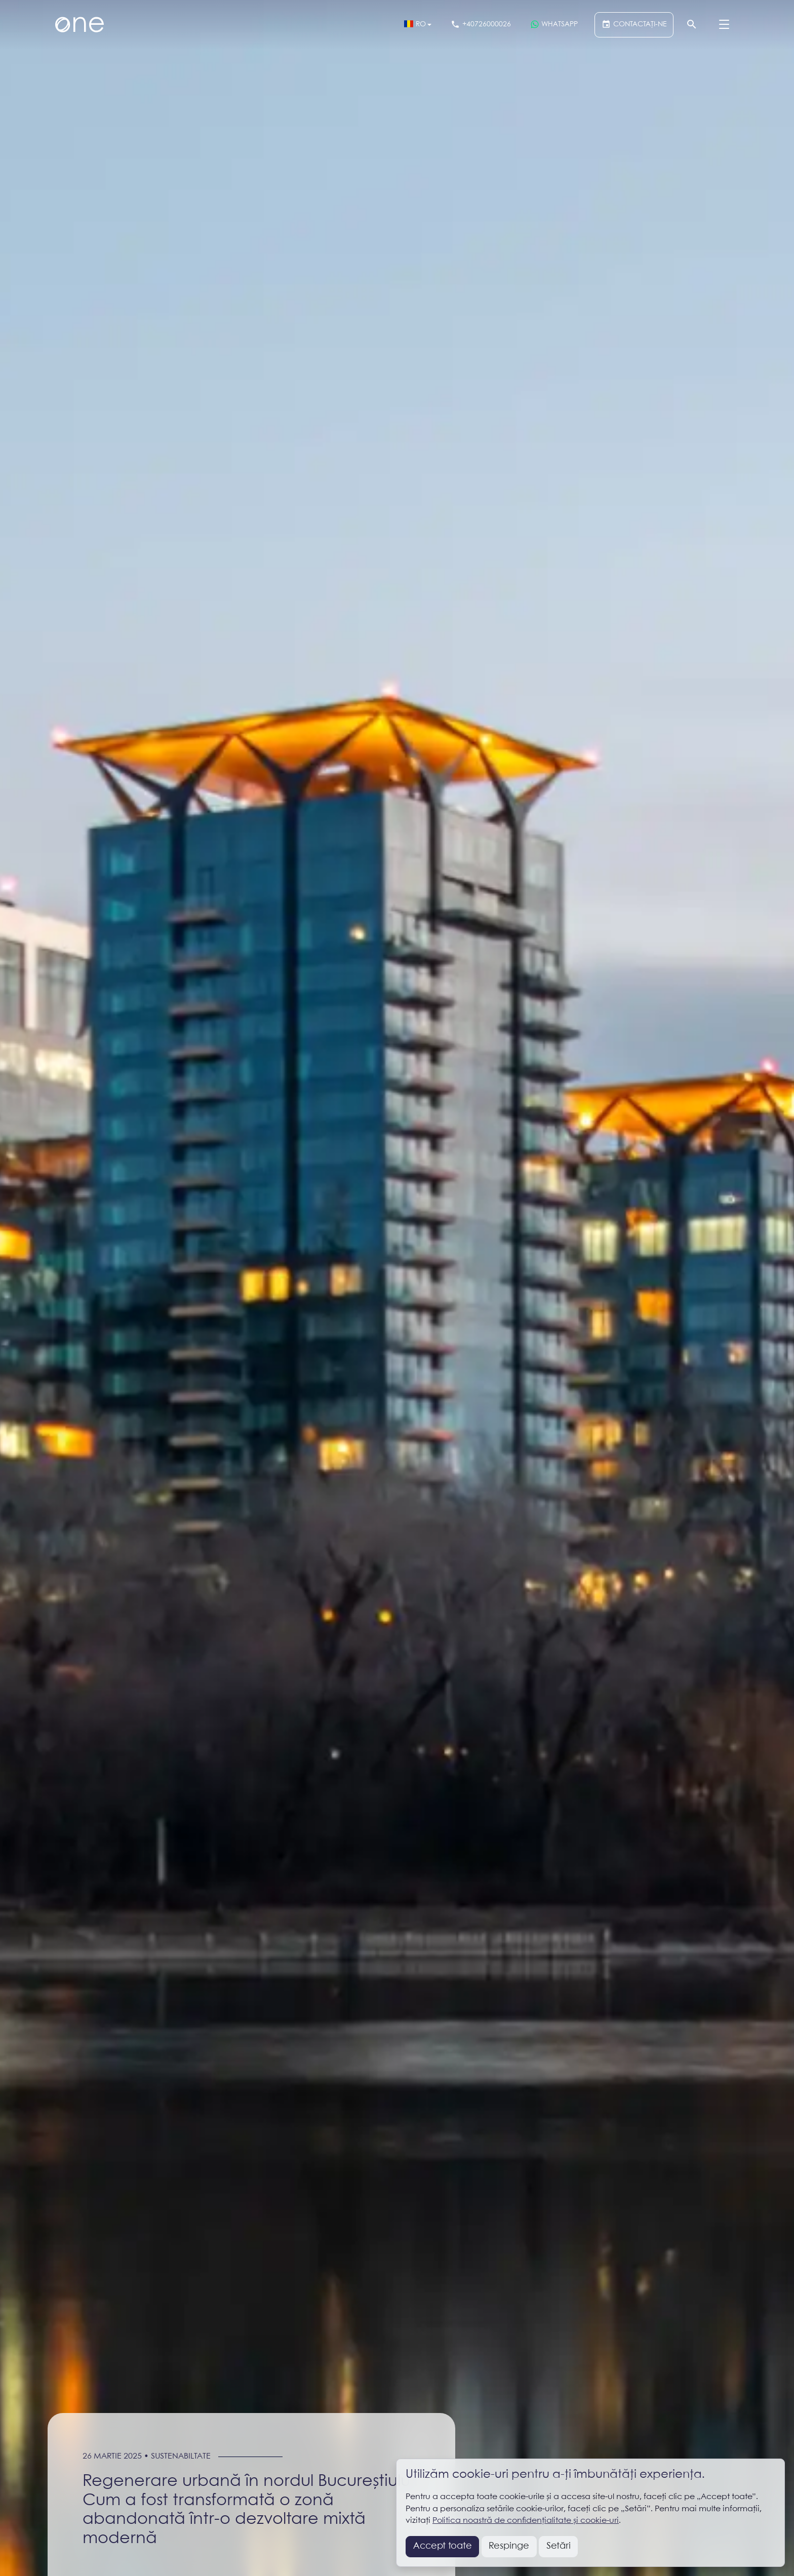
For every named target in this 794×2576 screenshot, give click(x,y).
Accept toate (442, 2546)
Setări (558, 2546)
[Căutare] (691, 25)
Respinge (509, 2546)
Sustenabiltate (181, 2456)
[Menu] (724, 25)
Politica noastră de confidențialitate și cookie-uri (525, 2520)
